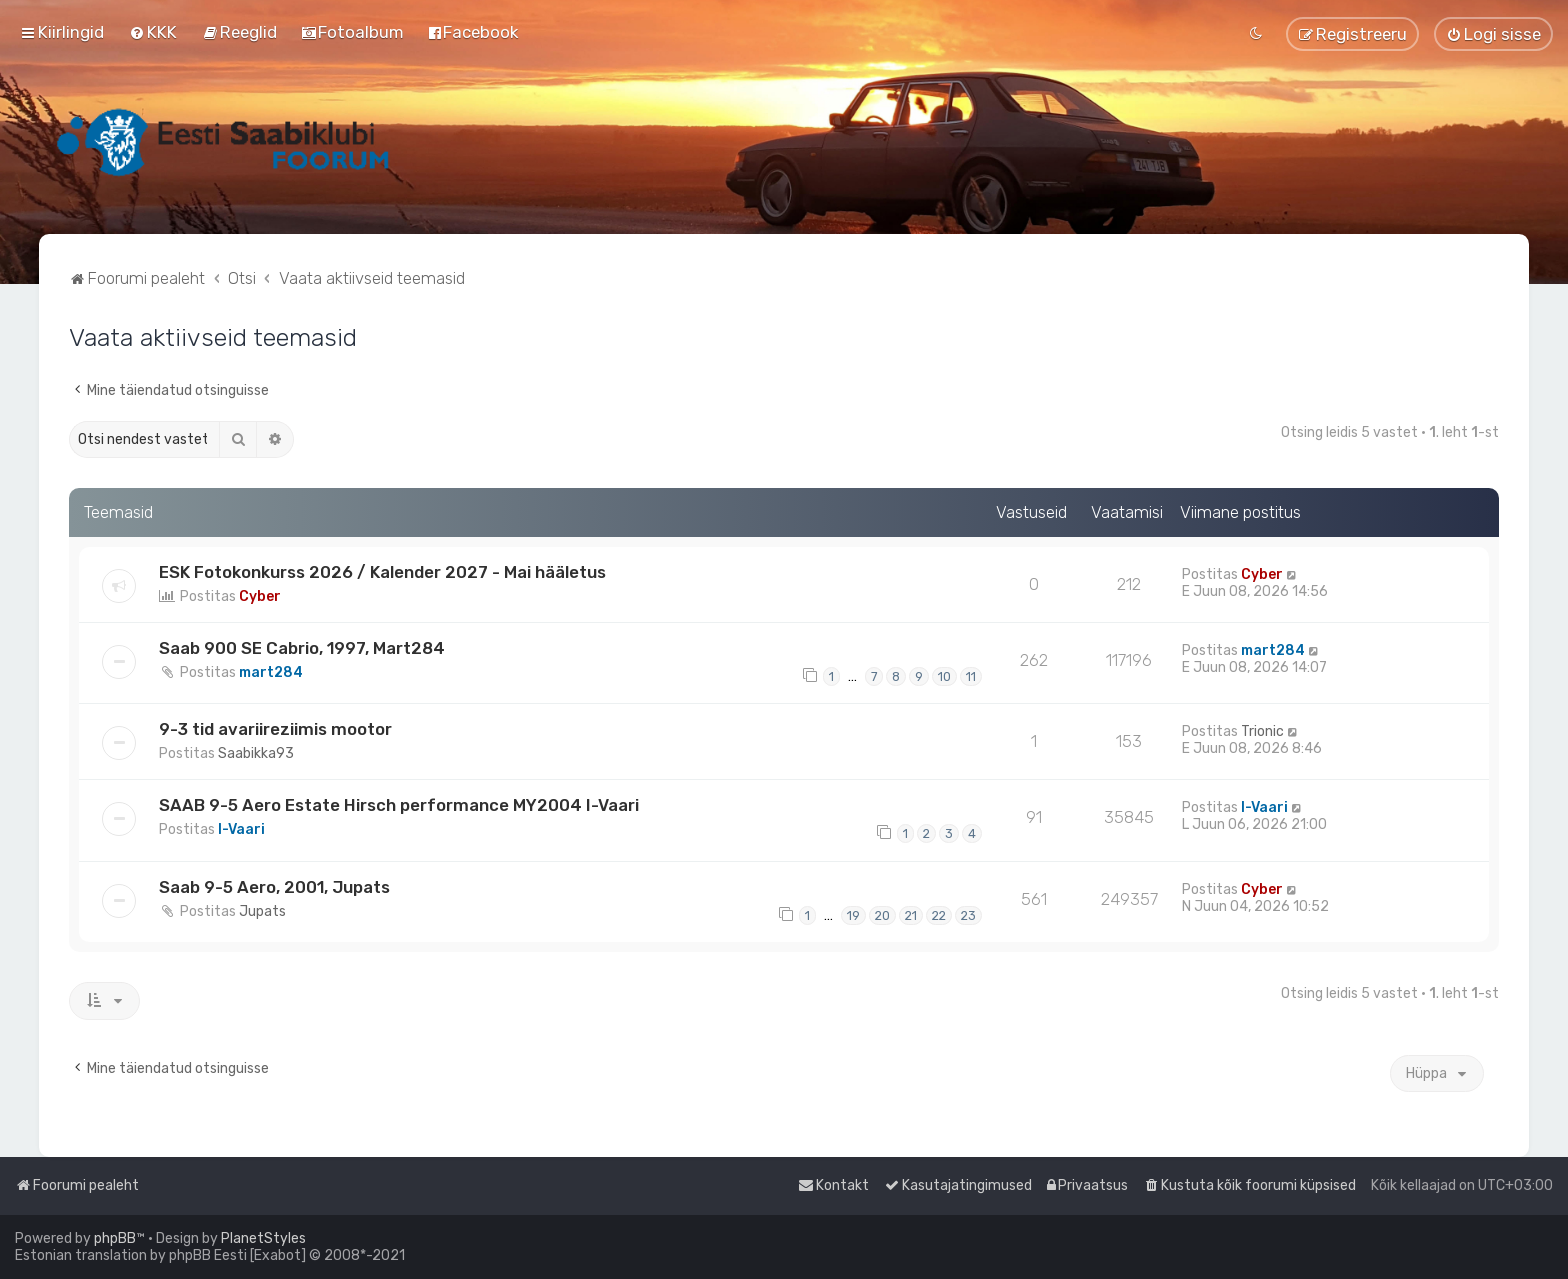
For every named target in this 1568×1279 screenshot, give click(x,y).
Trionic (1262, 731)
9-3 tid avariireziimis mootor (275, 729)
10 (944, 676)
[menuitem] (153, 32)
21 (911, 915)
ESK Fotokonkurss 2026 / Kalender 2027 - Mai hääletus (382, 572)
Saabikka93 (256, 753)
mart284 (271, 672)
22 (939, 915)
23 (968, 915)
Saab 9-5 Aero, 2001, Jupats (274, 887)
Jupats (262, 911)
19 (853, 915)
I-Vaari (241, 829)
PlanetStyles (263, 1238)
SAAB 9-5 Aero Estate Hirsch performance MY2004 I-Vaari (399, 805)
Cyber (260, 596)
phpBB (115, 1238)
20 (882, 915)
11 (971, 676)
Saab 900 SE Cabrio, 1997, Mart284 (302, 648)
